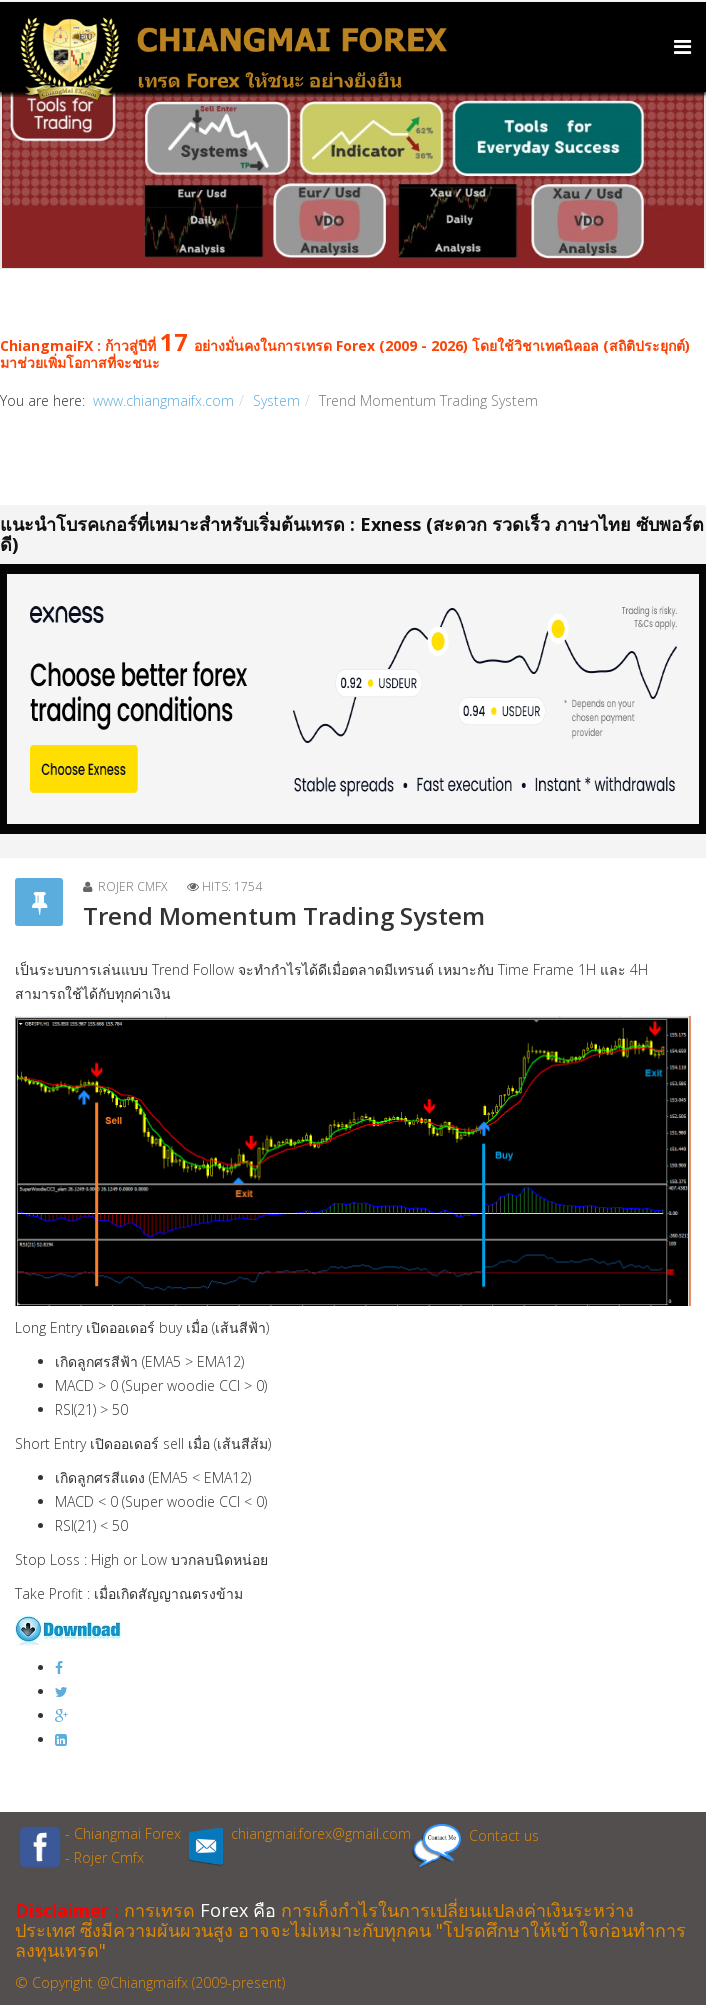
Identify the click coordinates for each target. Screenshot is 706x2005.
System (276, 400)
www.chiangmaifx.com (163, 400)
